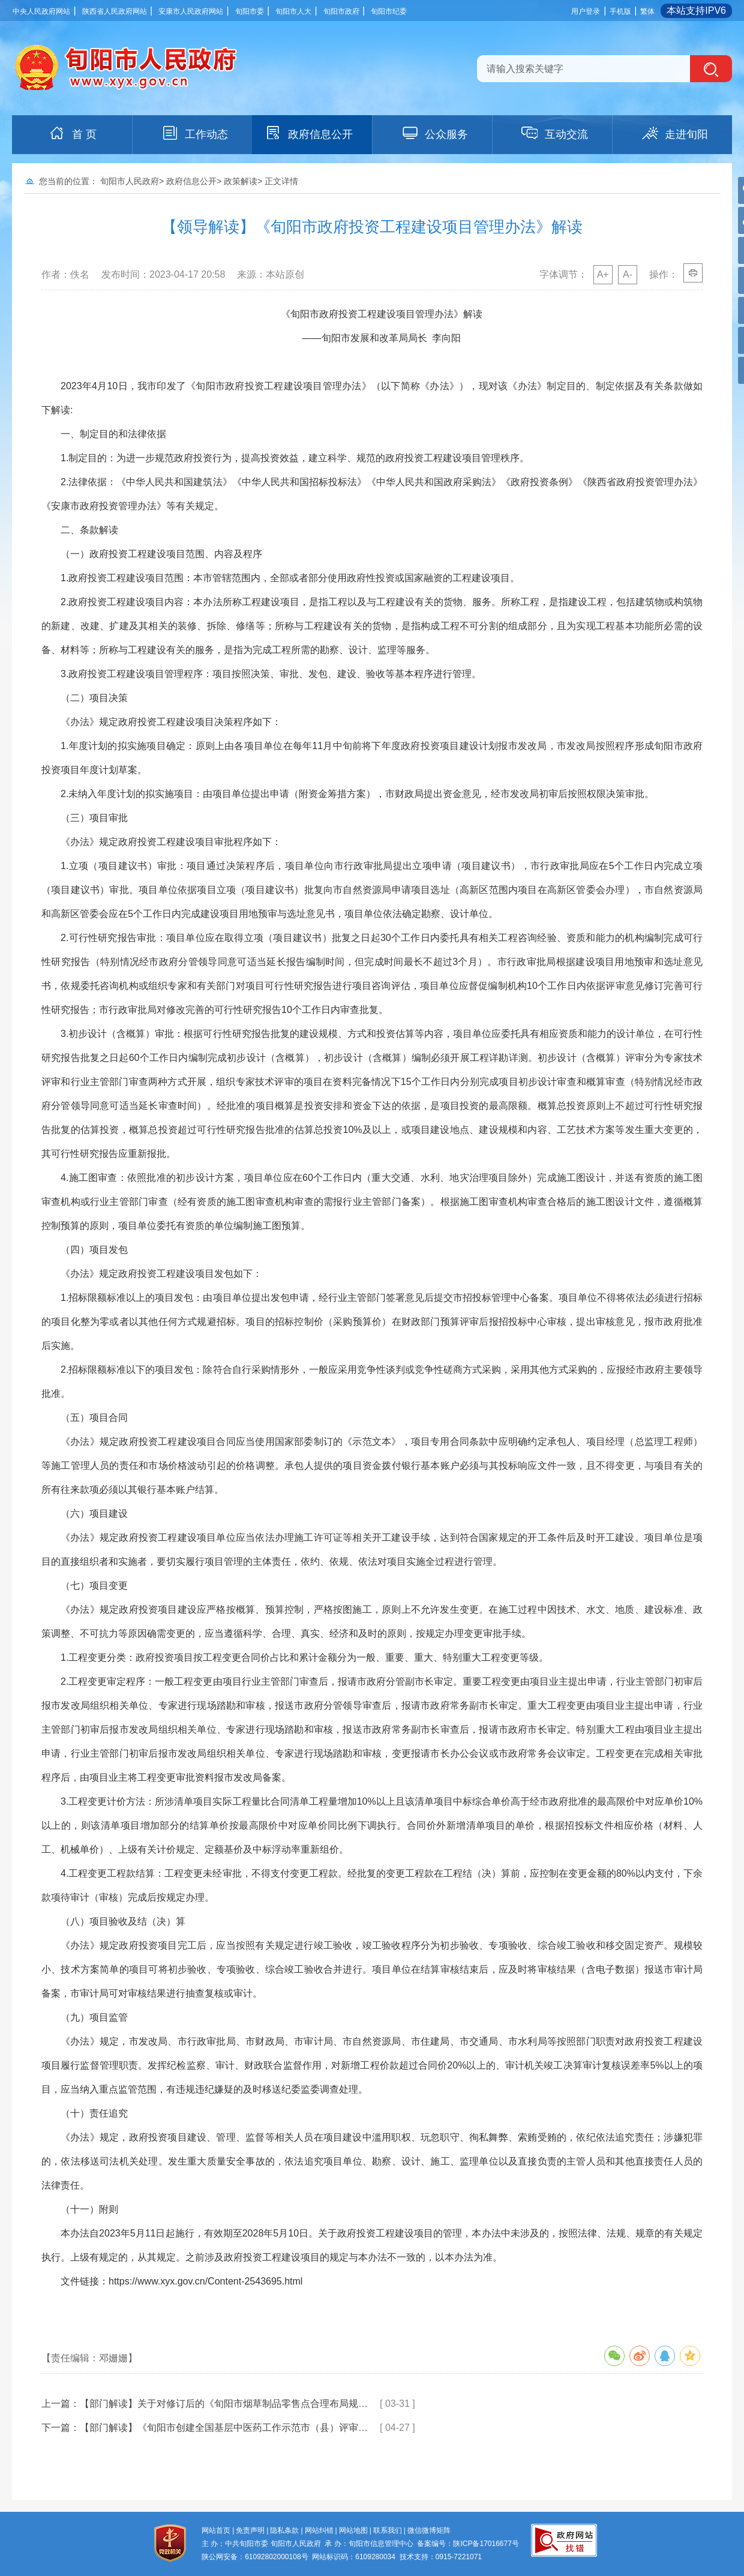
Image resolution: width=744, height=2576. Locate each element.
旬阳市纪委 (389, 11)
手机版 (620, 11)
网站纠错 (319, 2530)
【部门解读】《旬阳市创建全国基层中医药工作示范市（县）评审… (224, 2427)
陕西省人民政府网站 (114, 11)
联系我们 (387, 2530)
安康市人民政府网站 (190, 11)
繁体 (647, 11)
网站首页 (216, 2530)
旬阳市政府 (341, 11)
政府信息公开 (308, 133)
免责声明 (250, 2530)
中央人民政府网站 (41, 11)
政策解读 (240, 181)
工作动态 (194, 133)
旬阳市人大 (293, 11)
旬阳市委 (249, 11)
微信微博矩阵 (429, 2530)
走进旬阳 (674, 133)
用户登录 (585, 11)
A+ (603, 274)
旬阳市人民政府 (129, 181)
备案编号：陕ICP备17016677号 (467, 2543)
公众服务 (434, 133)
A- (627, 274)
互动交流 (554, 133)
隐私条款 (284, 2530)
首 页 (72, 133)
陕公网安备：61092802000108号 (255, 2557)
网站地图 (353, 2530)
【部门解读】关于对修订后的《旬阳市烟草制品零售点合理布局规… (224, 2403)
